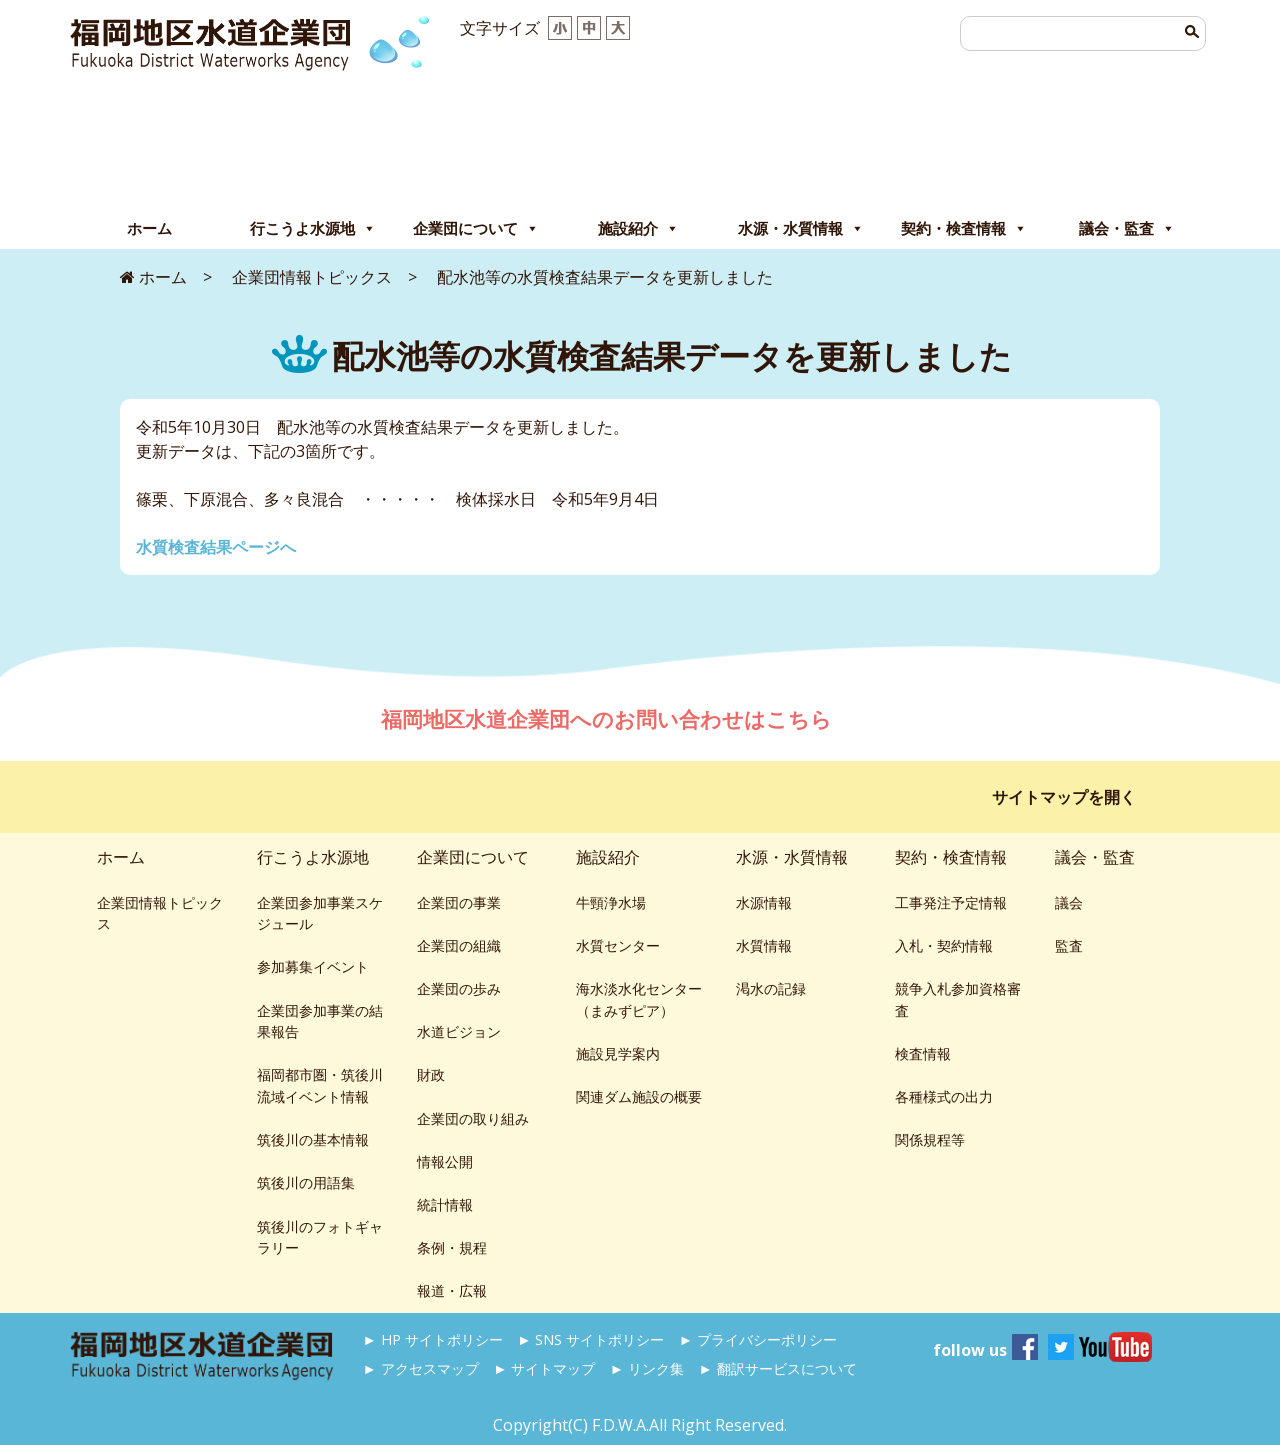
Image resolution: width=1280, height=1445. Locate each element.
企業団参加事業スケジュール (320, 913)
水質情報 (764, 945)
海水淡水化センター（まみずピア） (639, 999)
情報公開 (445, 1161)
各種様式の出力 (944, 1096)
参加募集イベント (313, 966)
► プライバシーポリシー (758, 1339)
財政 (431, 1074)
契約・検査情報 (964, 229)
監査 (1069, 945)
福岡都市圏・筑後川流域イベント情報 (320, 1085)
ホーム (149, 228)
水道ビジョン (459, 1031)
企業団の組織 (459, 945)
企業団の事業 (459, 902)
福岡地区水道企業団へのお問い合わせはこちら (609, 719)
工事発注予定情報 (951, 902)
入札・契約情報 (944, 945)
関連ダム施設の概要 (639, 1096)
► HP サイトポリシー (433, 1339)
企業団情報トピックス (160, 913)
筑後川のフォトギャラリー (320, 1237)
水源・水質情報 (801, 229)
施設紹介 (638, 229)
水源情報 (764, 902)
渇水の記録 (771, 988)
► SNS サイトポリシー (590, 1339)
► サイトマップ (544, 1368)
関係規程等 (930, 1139)
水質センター (618, 945)
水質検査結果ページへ (216, 547)
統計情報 (445, 1204)
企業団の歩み (459, 988)
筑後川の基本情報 (313, 1139)
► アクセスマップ (421, 1368)
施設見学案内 (618, 1053)
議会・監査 (1127, 229)
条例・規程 (452, 1247)
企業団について (476, 229)
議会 (1069, 902)
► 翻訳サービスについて (777, 1368)
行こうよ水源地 (313, 229)
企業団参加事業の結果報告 (320, 1021)
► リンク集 (647, 1368)
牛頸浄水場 (611, 902)
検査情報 (923, 1053)
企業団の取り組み (473, 1118)
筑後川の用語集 (306, 1182)
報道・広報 (452, 1290)
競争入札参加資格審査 (958, 999)
